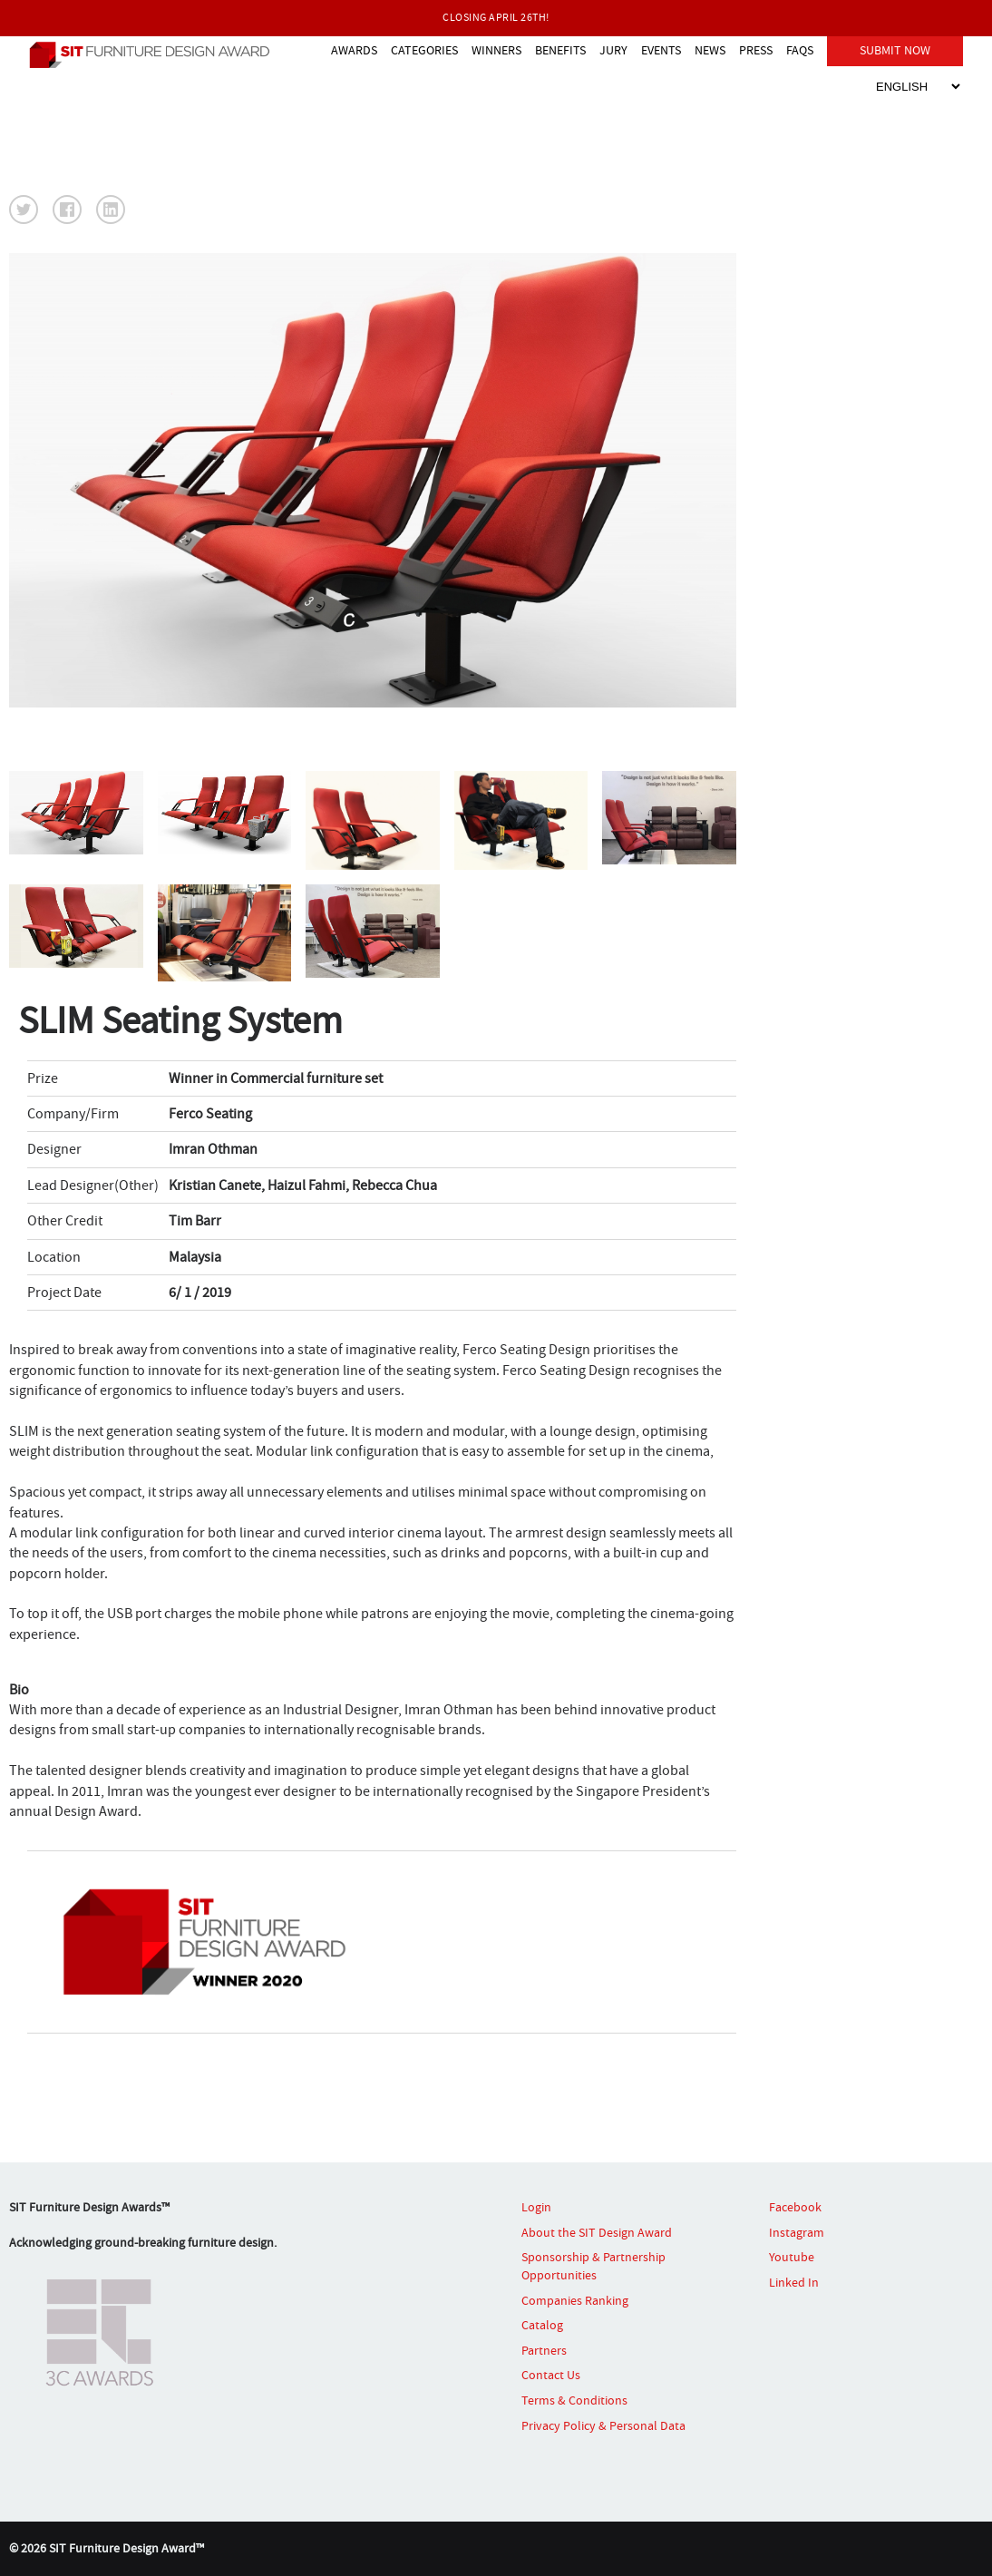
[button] (23, 209)
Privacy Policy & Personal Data (603, 2425)
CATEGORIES (424, 48)
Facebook (795, 2207)
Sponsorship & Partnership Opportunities (593, 2266)
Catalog (542, 2325)
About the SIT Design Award (596, 2232)
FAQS (799, 48)
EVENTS (661, 48)
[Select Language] (917, 84)
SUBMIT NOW (895, 48)
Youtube (791, 2257)
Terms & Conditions (574, 2400)
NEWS (710, 48)
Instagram (796, 2232)
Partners (544, 2350)
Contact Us (550, 2374)
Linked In (794, 2282)
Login (536, 2207)
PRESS (756, 48)
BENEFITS (560, 48)
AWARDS (354, 48)
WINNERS (496, 48)
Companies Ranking (574, 2300)
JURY (613, 48)
